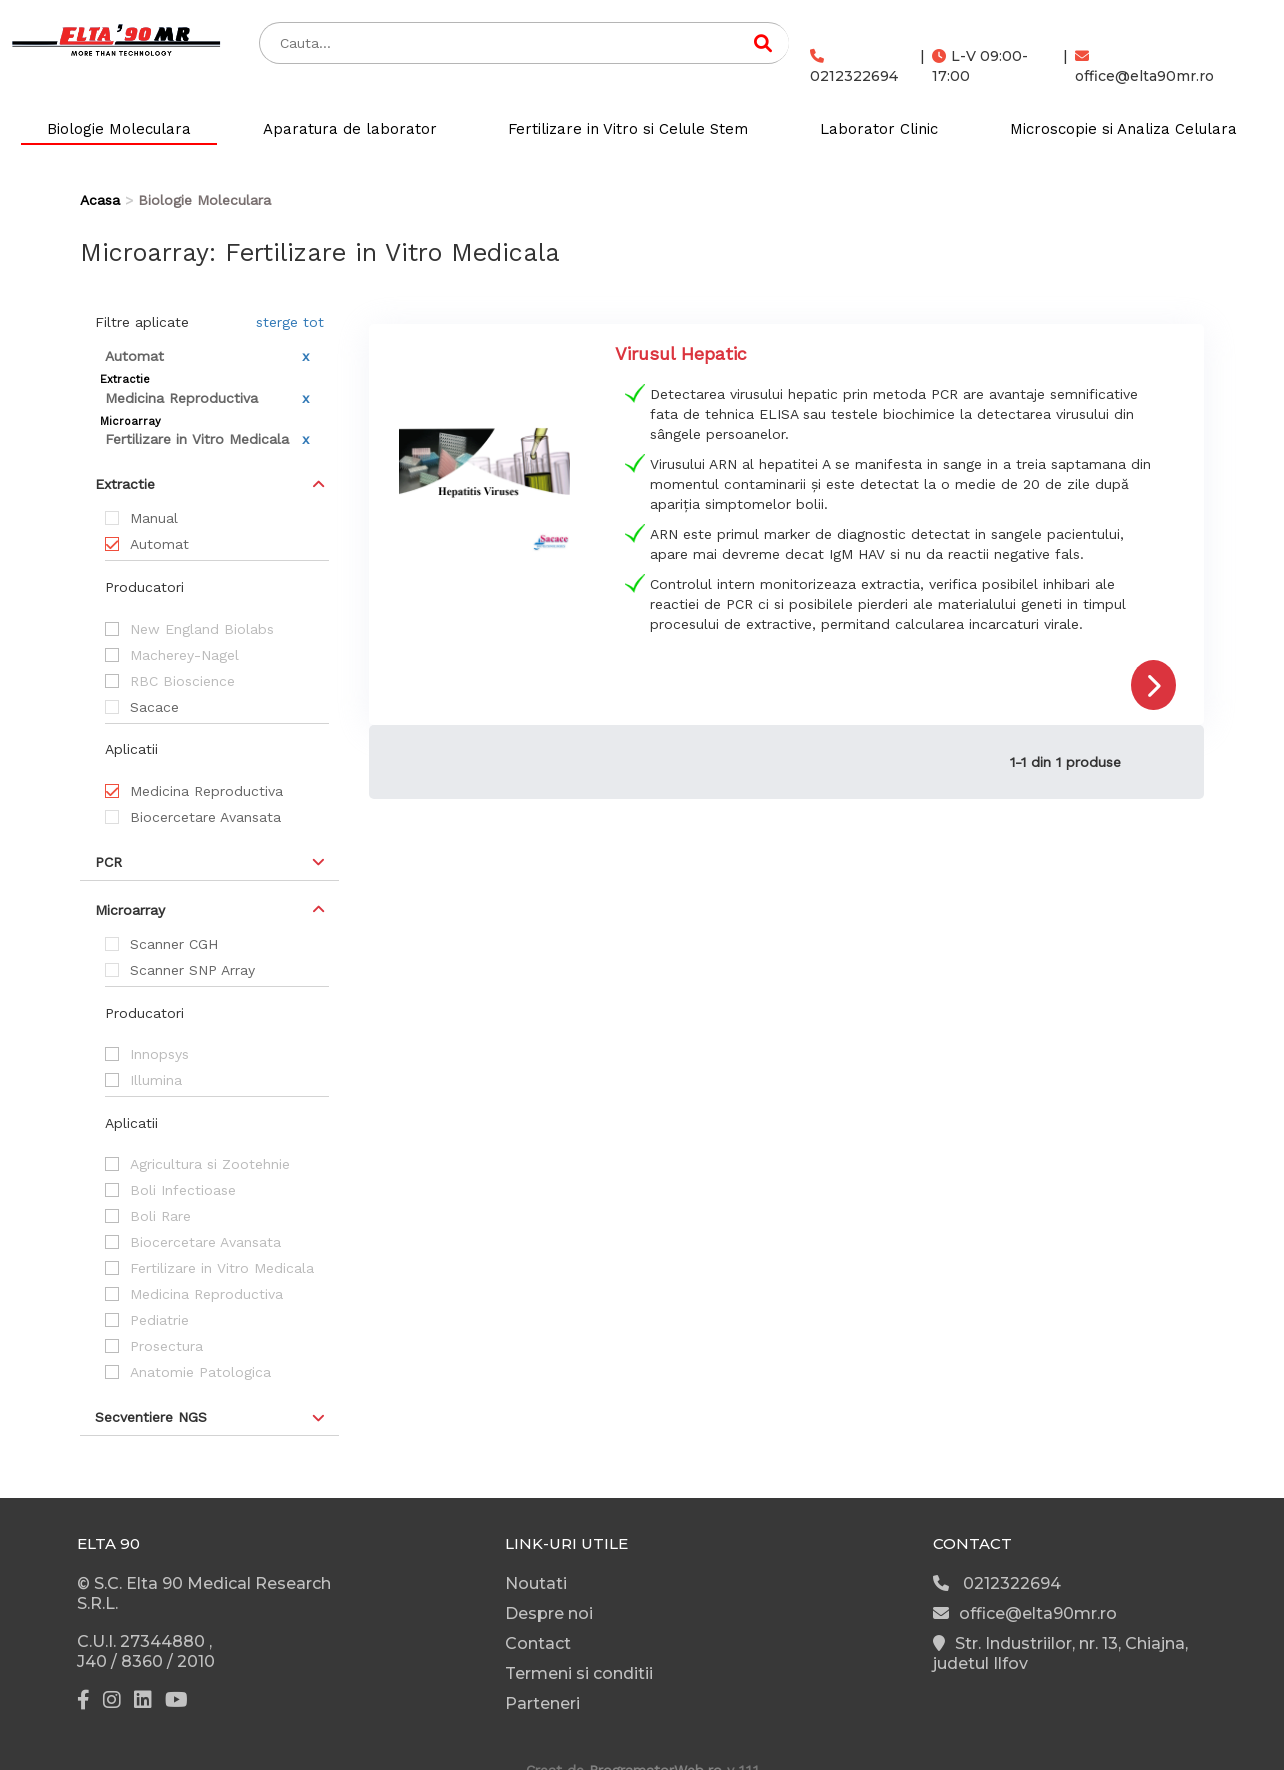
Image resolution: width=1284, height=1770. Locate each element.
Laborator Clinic (879, 129)
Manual (154, 518)
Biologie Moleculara (119, 129)
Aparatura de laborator (350, 129)
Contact (538, 1643)
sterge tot (290, 322)
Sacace (154, 707)
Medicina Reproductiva (206, 791)
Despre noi (549, 1613)
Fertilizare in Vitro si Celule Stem (628, 129)
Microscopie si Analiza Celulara (1123, 129)
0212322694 (854, 67)
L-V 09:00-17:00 (980, 66)
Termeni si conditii (579, 1673)
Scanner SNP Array (192, 970)
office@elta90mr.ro (1144, 67)
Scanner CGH (174, 944)
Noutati (536, 1583)
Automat (159, 544)
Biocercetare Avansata (205, 817)
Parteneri (542, 1703)
